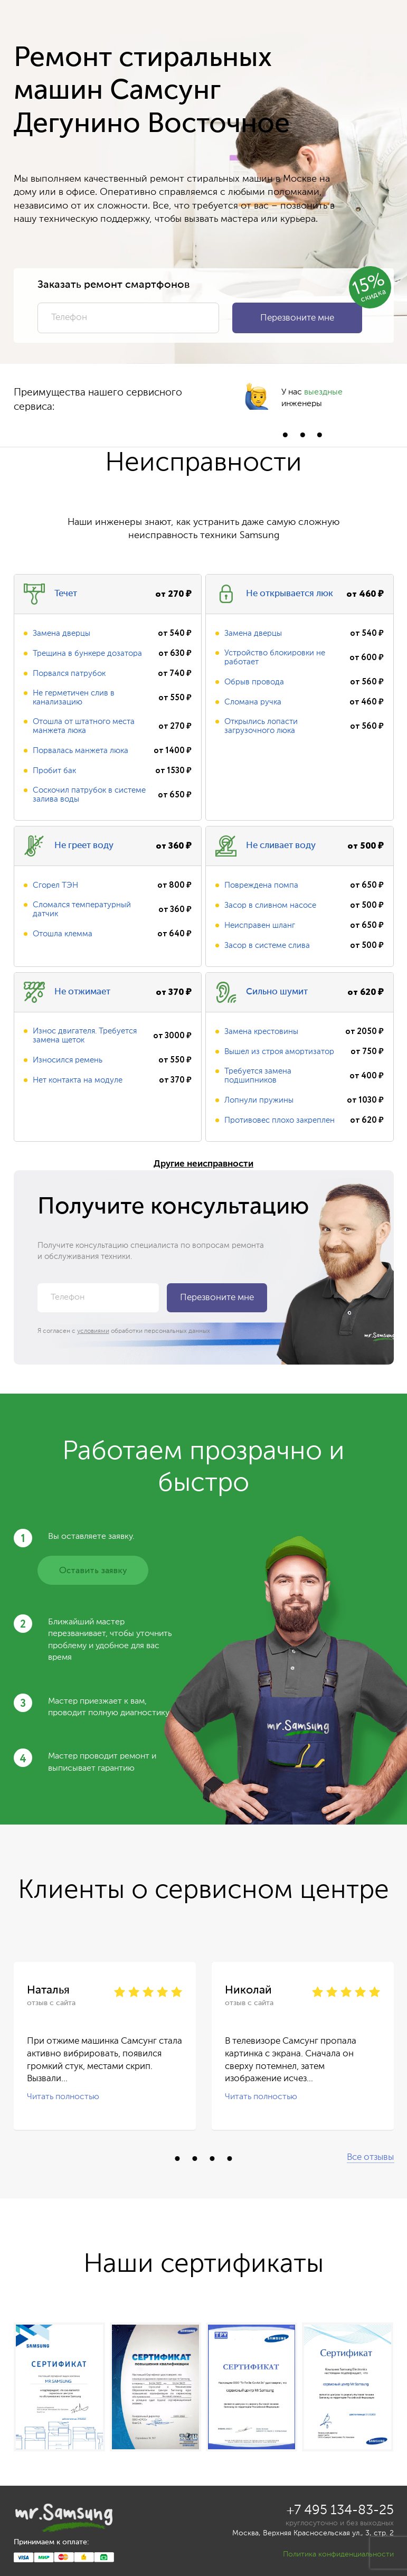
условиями (93, 1331)
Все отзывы (370, 2157)
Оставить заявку (93, 1570)
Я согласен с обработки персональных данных (123, 1331)
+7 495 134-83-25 (340, 2510)
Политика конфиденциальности (338, 2554)
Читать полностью (63, 2097)
